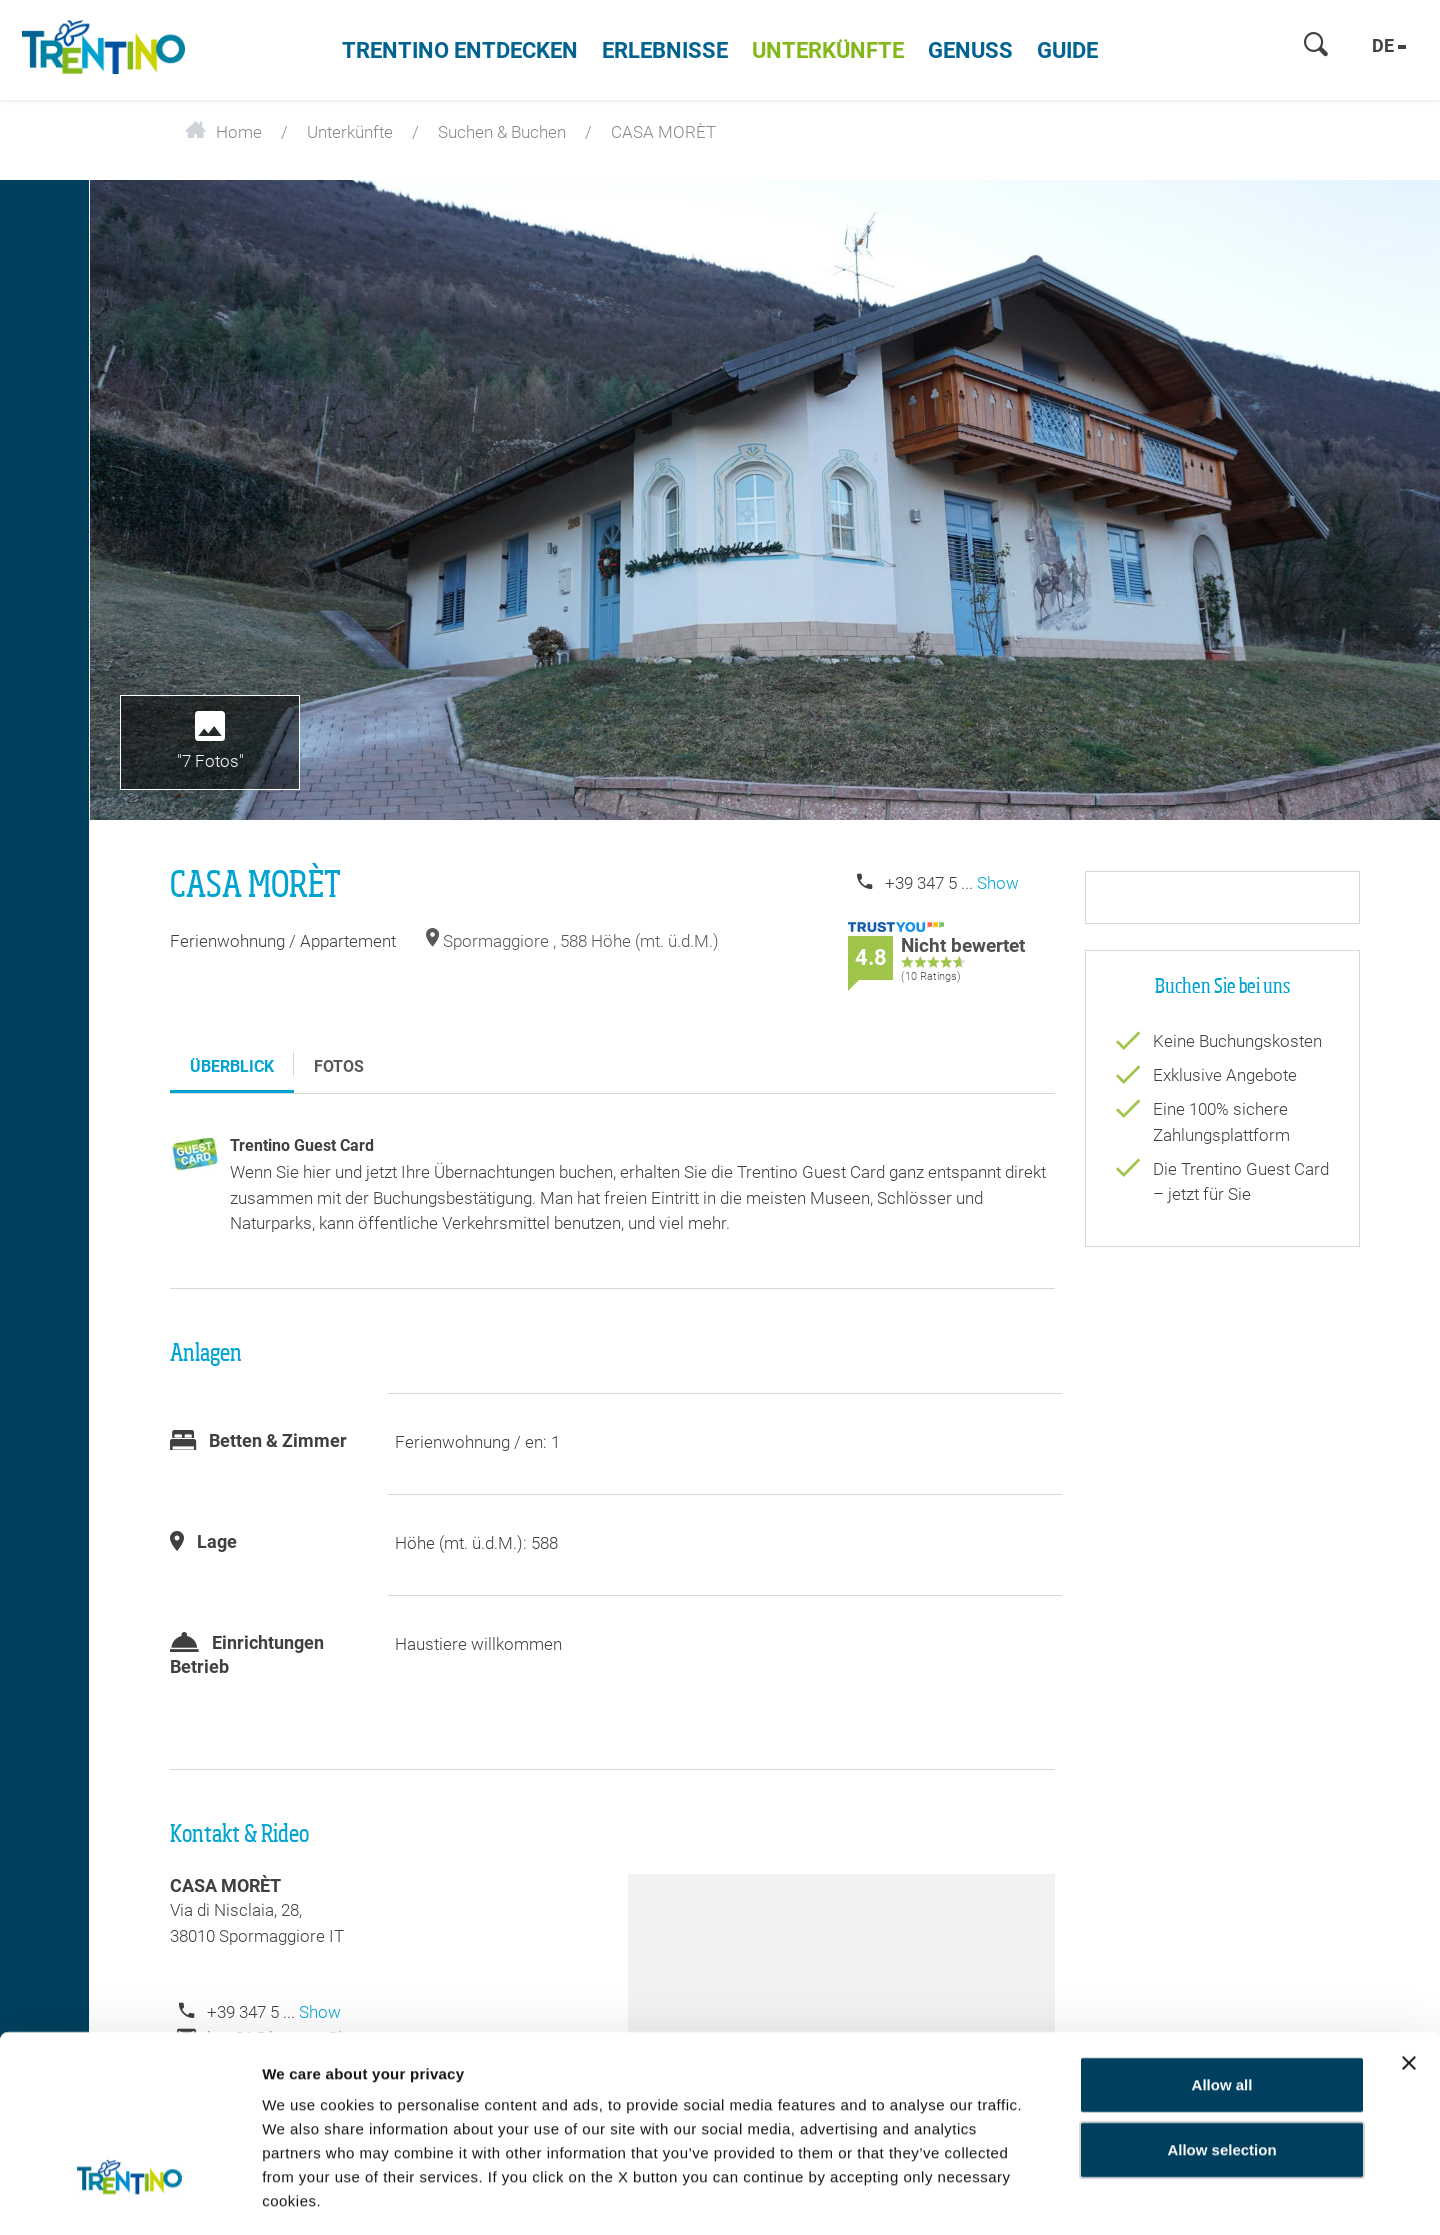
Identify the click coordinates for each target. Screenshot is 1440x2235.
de (1389, 45)
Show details (1177, 2195)
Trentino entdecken (460, 50)
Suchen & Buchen (502, 132)
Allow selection (1221, 2064)
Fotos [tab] (339, 1066)
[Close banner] (1409, 1977)
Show (998, 883)
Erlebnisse (665, 50)
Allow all (1222, 1998)
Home (223, 132)
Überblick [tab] (232, 1066)
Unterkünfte (828, 50)
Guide (1067, 50)
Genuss (970, 50)
